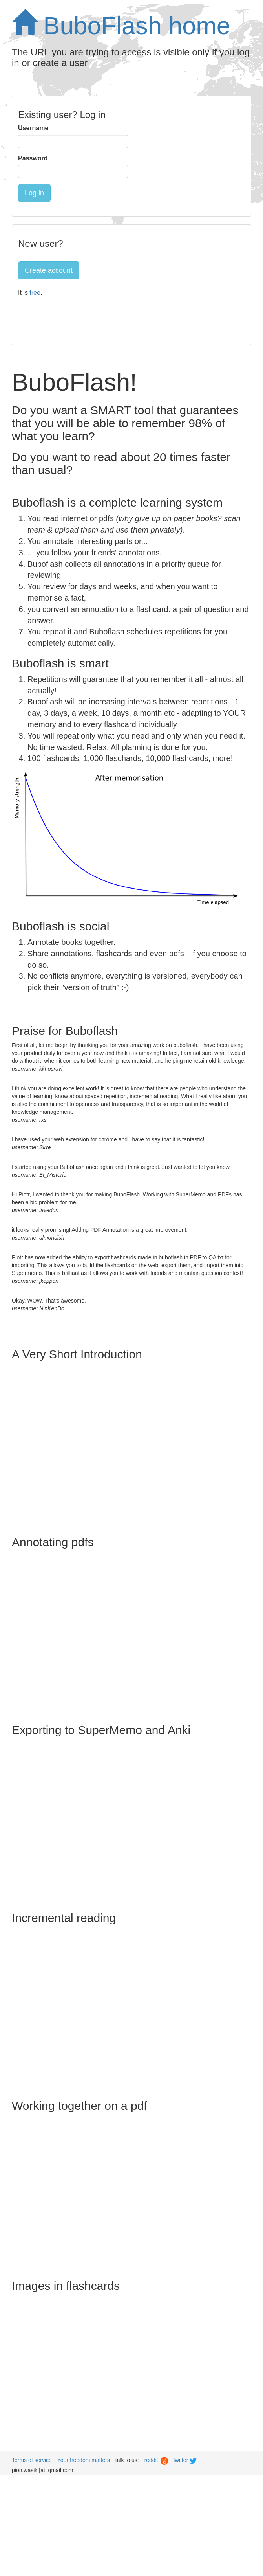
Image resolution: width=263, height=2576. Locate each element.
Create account (49, 270)
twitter (186, 2460)
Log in (34, 193)
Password (33, 158)
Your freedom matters (83, 2460)
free (34, 292)
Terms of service (32, 2460)
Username (33, 128)
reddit (156, 2460)
